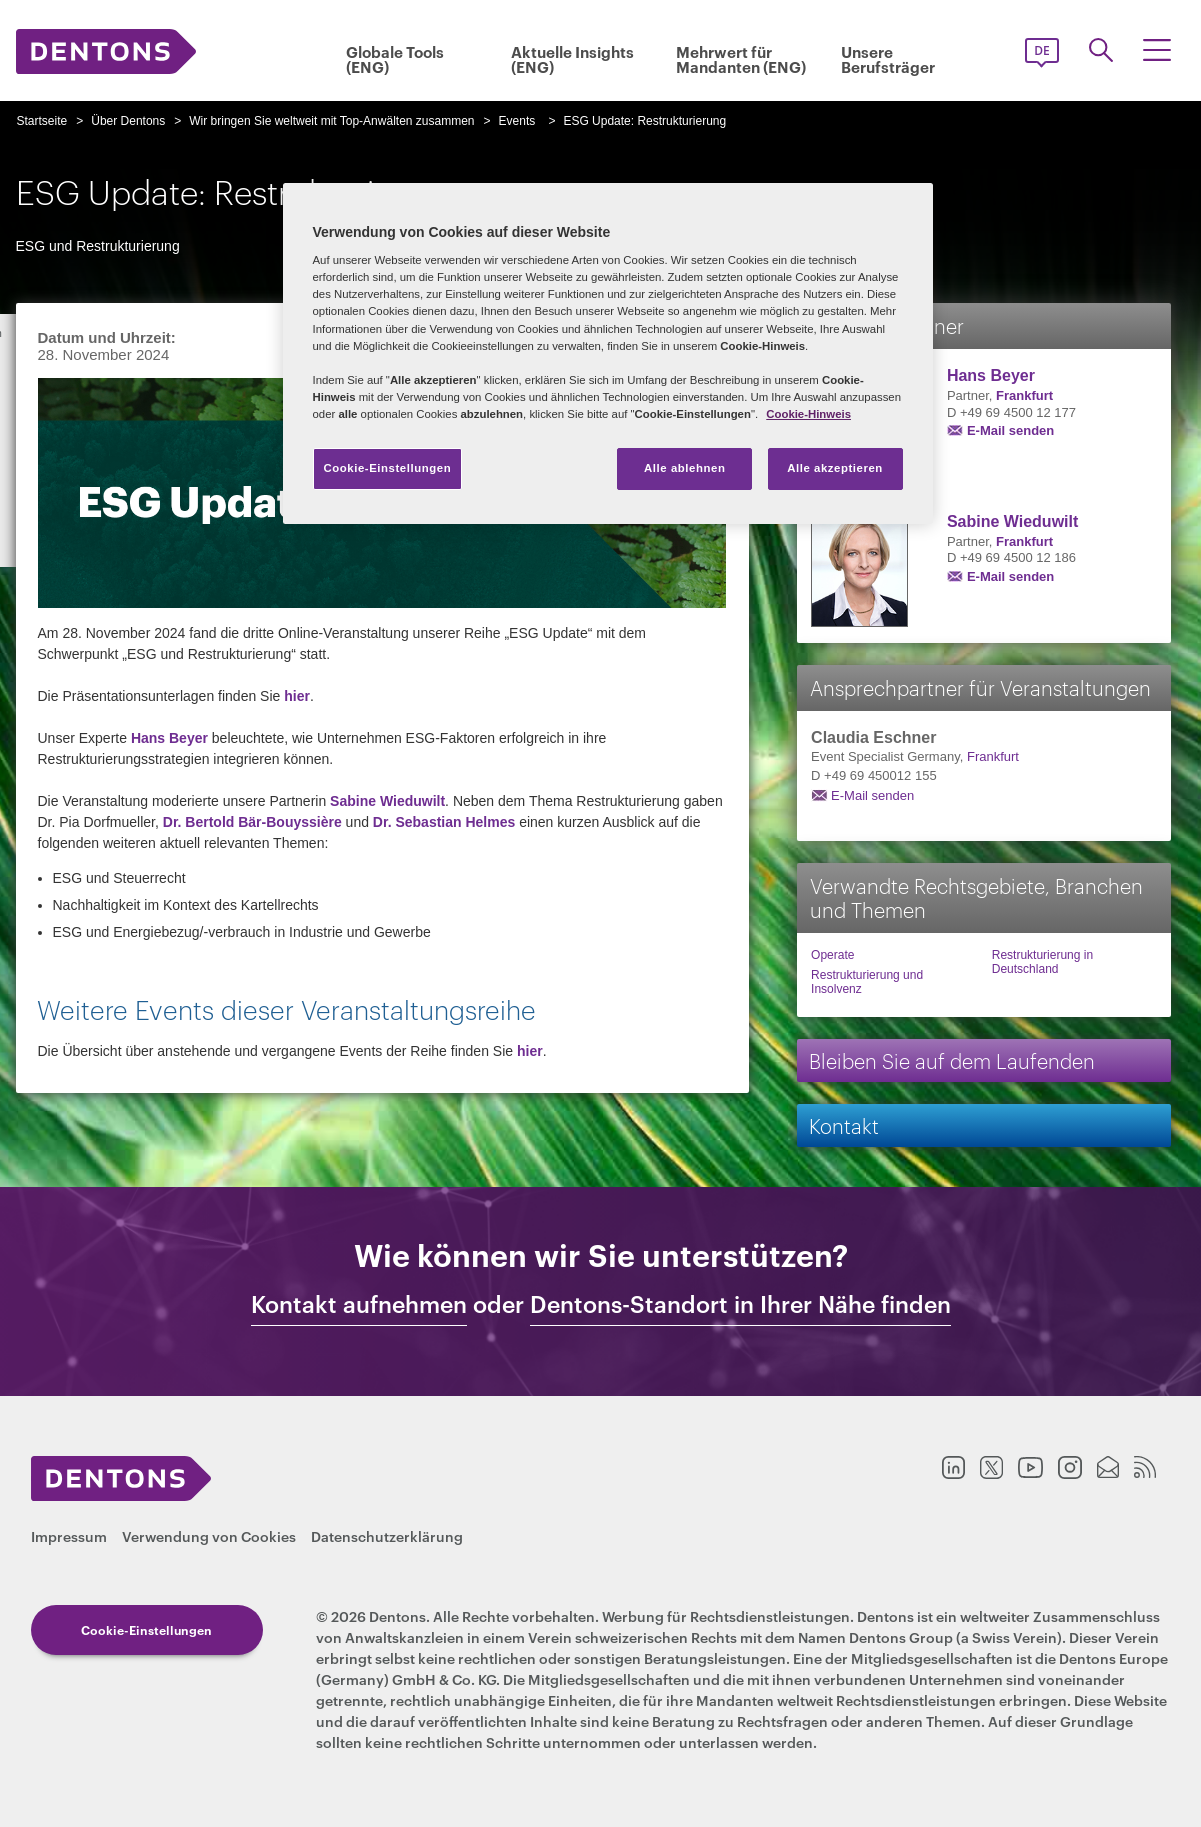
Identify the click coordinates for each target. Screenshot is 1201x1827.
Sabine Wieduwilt (387, 801)
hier (297, 696)
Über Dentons (128, 121)
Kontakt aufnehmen (359, 1304)
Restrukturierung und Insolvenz (867, 982)
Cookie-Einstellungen (146, 1629)
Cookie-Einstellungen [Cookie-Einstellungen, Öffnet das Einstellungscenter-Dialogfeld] (388, 468)
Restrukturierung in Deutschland (1042, 962)
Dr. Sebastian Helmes (444, 822)
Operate (832, 955)
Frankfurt (1024, 395)
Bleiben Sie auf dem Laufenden (952, 1059)
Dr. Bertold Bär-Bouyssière (252, 822)
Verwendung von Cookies (209, 1535)
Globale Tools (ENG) (395, 59)
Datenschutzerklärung (387, 1535)
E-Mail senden (1010, 430)
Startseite (42, 121)
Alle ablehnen (684, 468)
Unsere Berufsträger (888, 59)
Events (517, 121)
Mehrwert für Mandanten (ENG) (741, 59)
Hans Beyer (169, 738)
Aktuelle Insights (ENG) (572, 59)
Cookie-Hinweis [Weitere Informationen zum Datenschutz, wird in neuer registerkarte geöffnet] (808, 414)
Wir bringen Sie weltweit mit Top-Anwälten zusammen (331, 121)
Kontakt (844, 1124)
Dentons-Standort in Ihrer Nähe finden (740, 1304)
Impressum (69, 1535)
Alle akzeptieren (835, 468)
